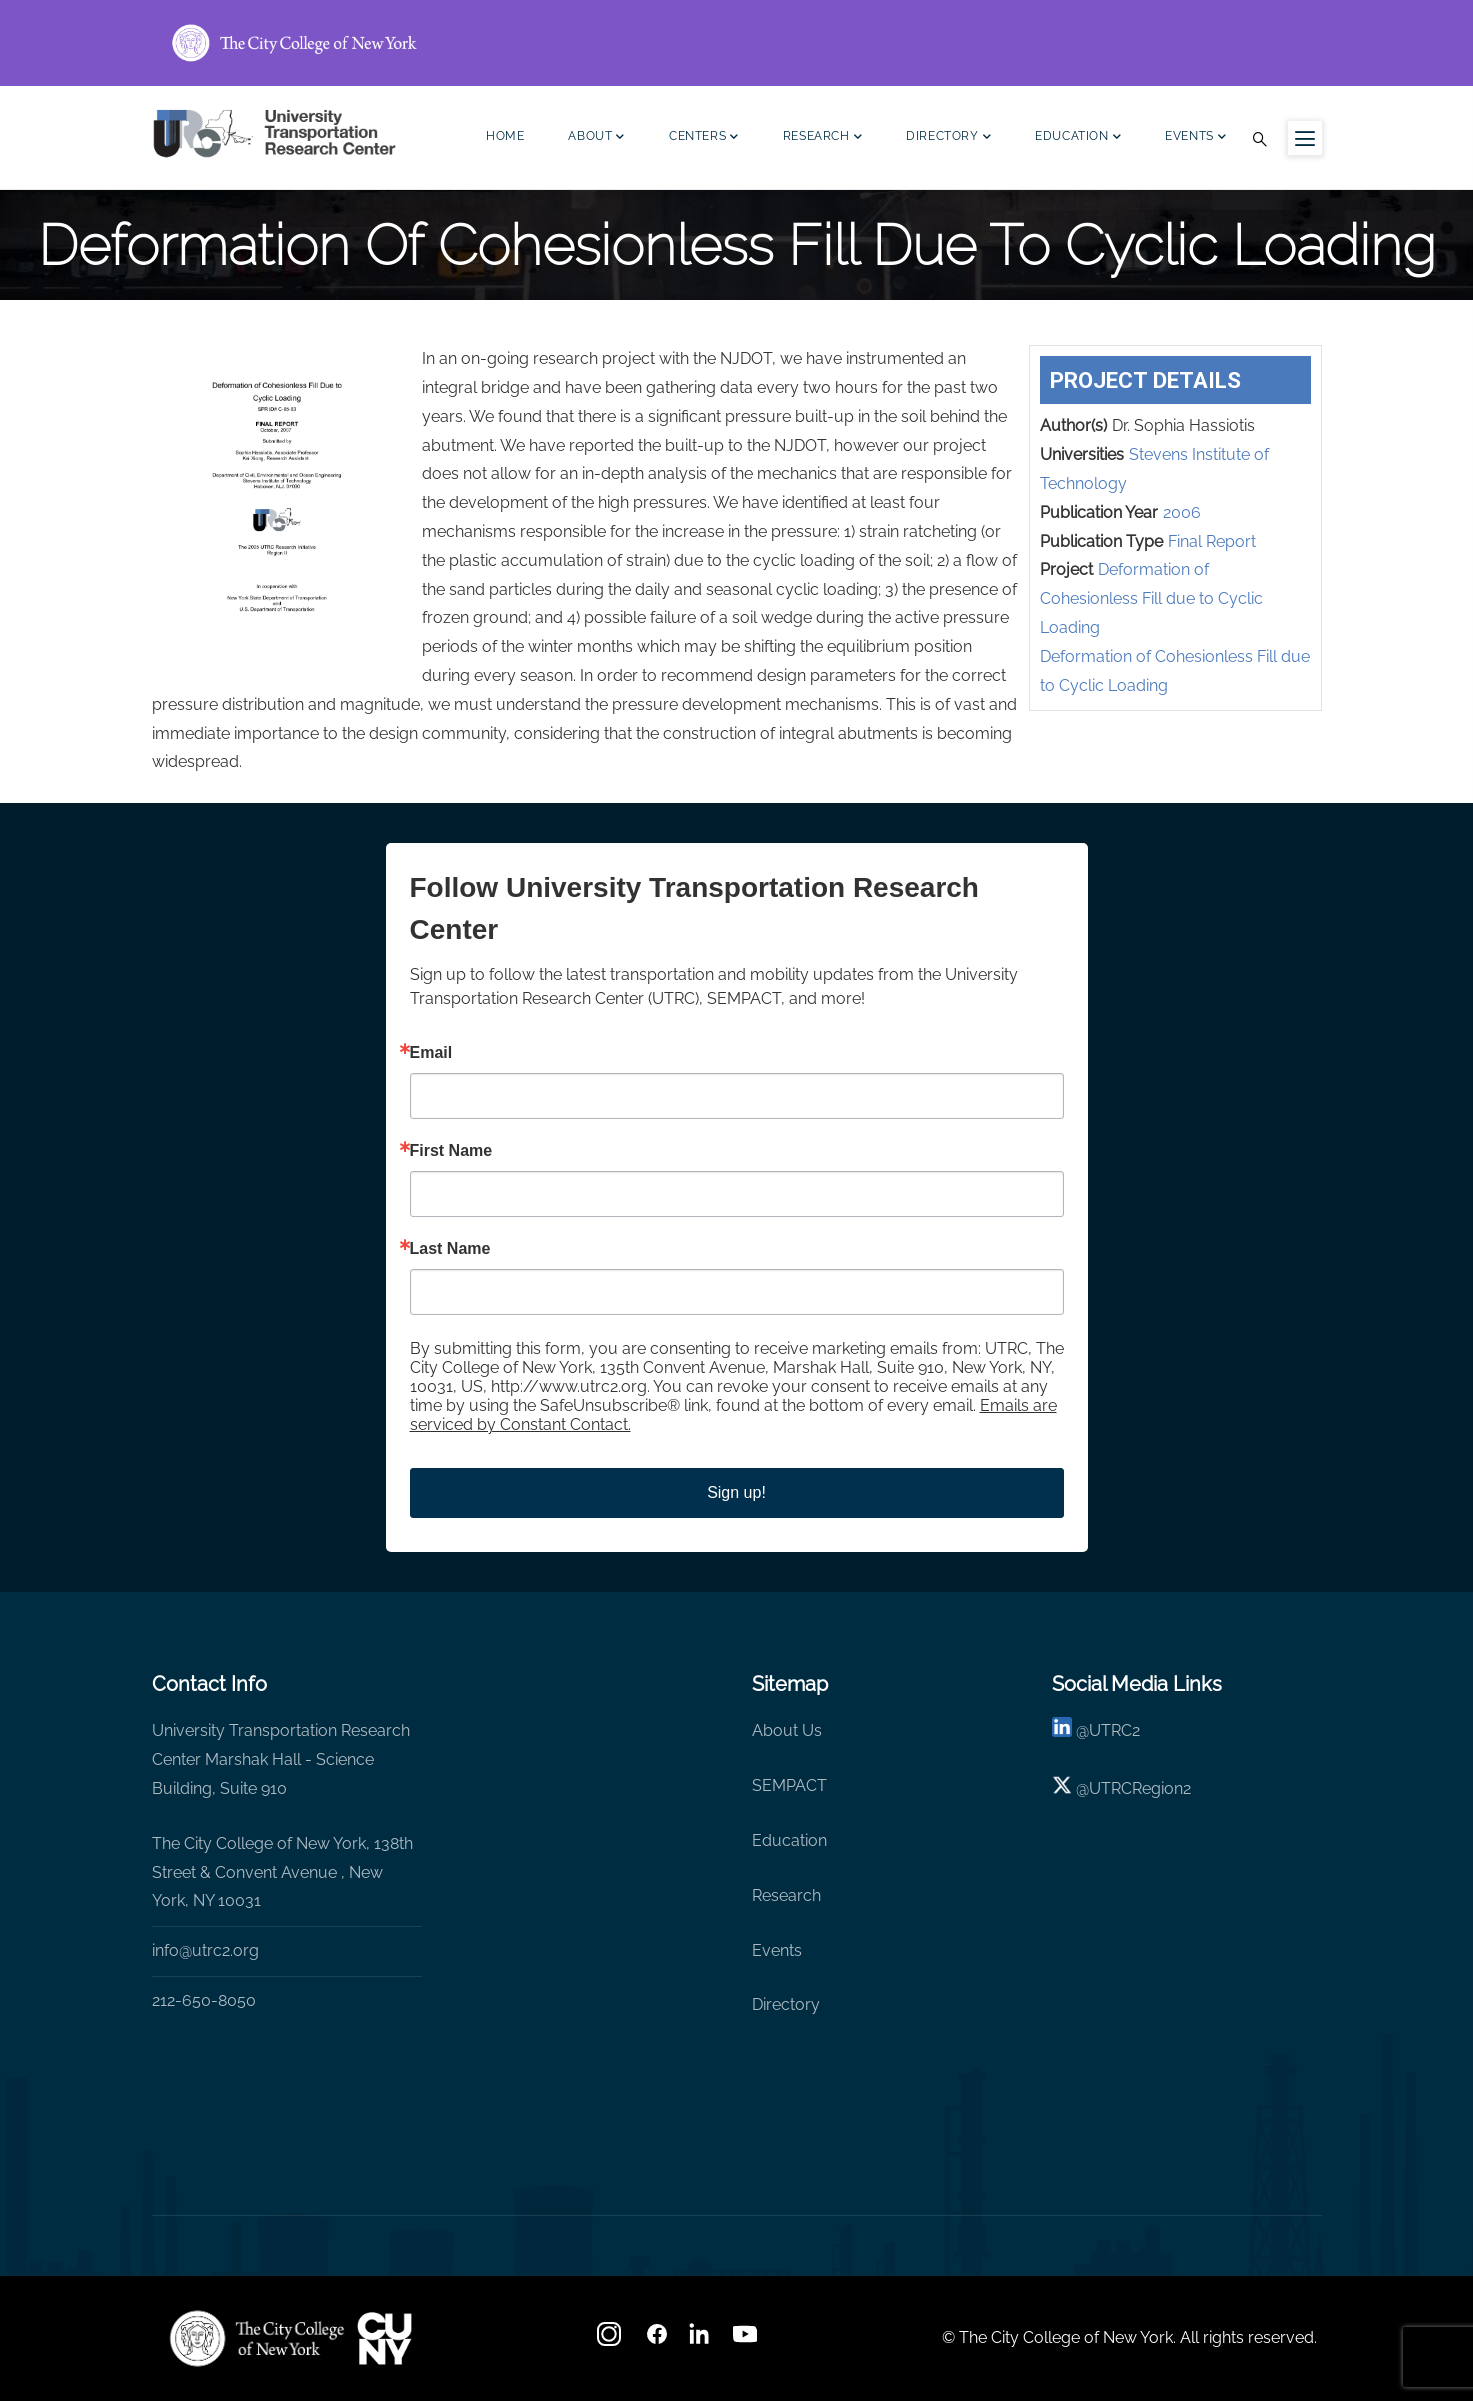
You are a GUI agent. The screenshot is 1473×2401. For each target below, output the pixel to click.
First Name (451, 1151)
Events (1195, 138)
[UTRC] (257, 2338)
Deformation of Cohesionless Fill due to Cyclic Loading (1151, 598)
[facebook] (657, 2340)
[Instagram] (611, 2340)
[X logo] (1062, 1788)
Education (1078, 138)
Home (505, 136)
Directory (948, 138)
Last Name (450, 1249)
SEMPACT (789, 1785)
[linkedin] (1062, 1730)
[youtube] (747, 2340)
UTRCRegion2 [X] (1140, 1788)
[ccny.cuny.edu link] (737, 43)
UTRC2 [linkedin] (1114, 1730)
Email (431, 1053)
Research (822, 138)
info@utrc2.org (205, 1950)
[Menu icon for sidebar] (1305, 138)
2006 (1182, 512)
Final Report (1212, 541)
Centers (704, 138)
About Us (787, 1730)
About (596, 138)
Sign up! (736, 1492)
